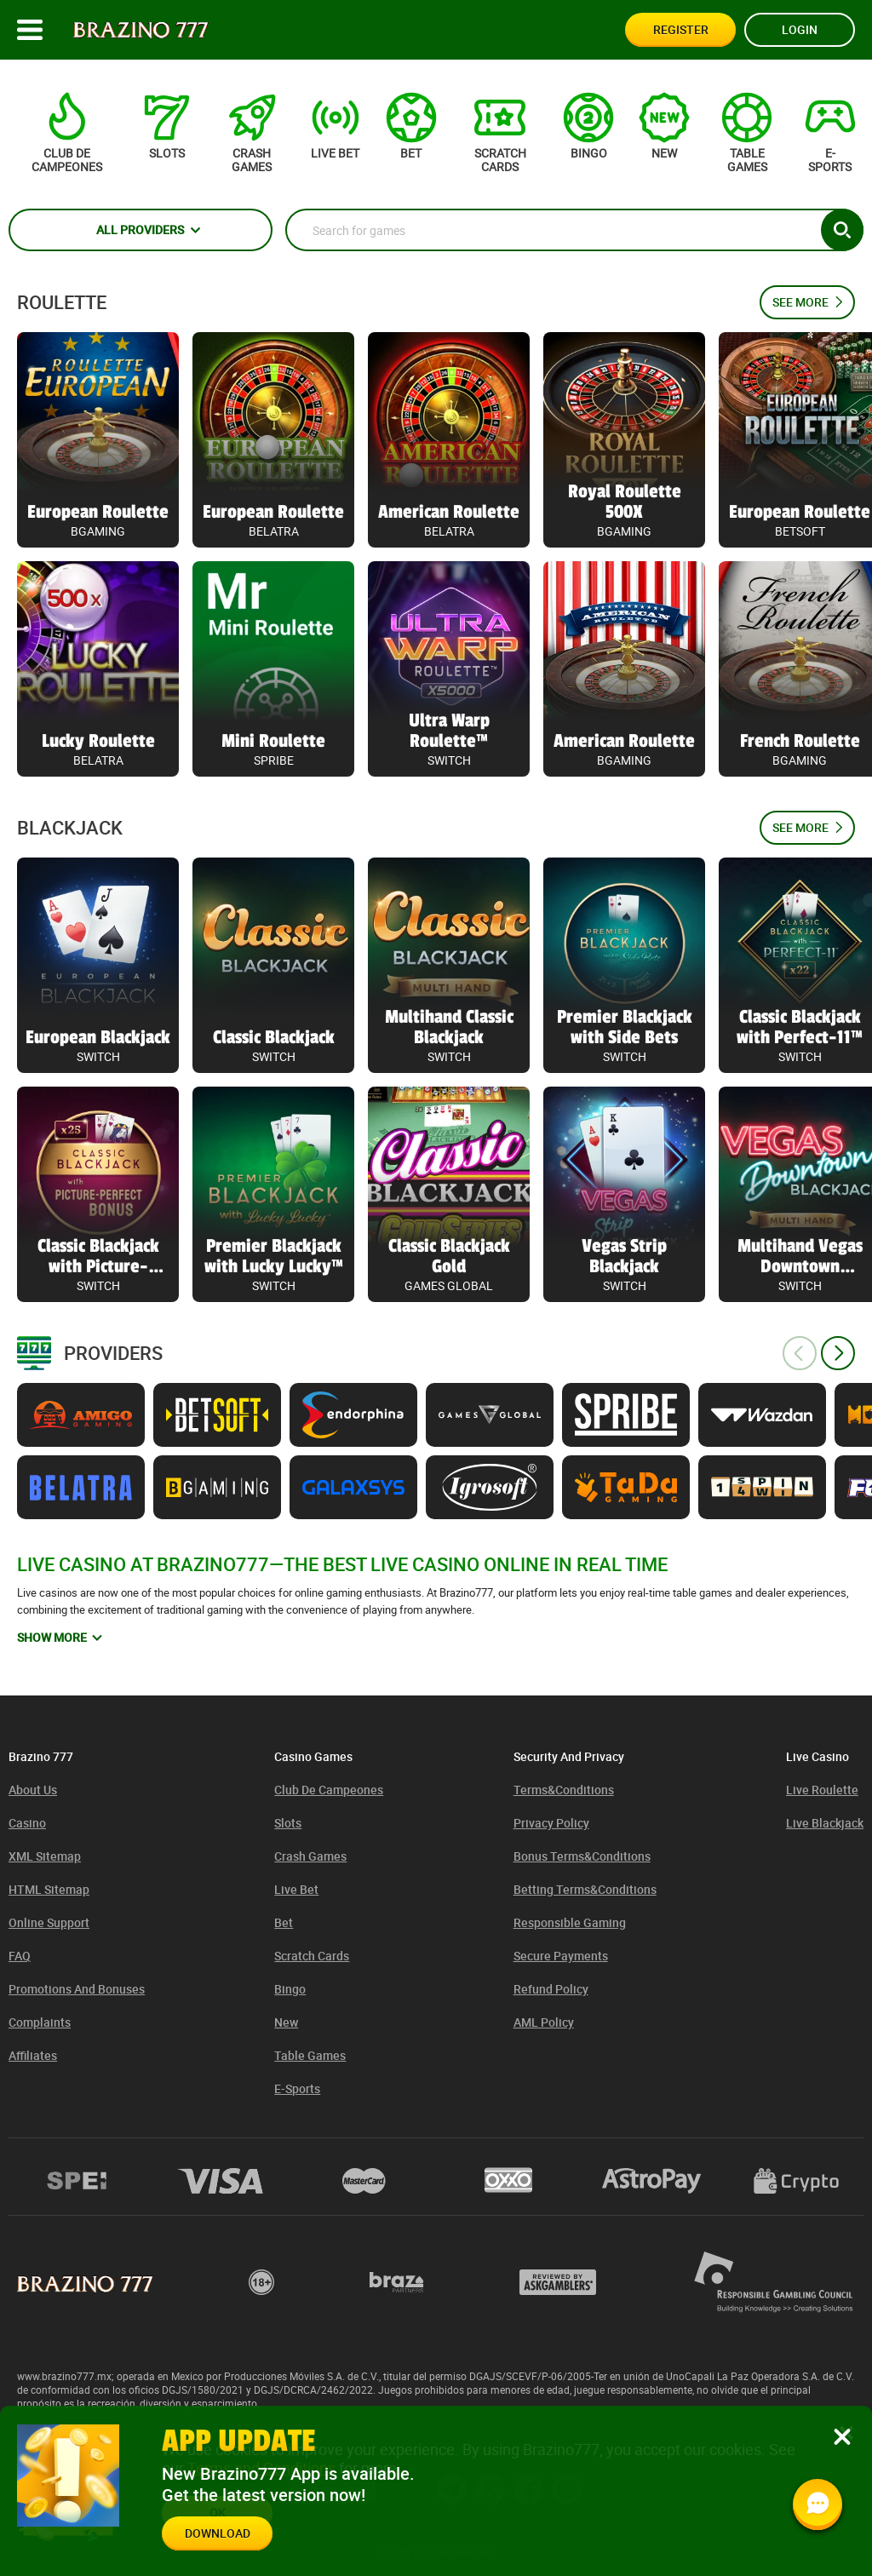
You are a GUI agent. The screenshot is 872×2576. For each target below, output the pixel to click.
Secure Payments (560, 1956)
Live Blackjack (824, 1823)
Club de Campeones (328, 1789)
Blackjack (70, 828)
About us (33, 1789)
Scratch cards (311, 1956)
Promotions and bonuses (77, 1989)
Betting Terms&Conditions (585, 1889)
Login (800, 29)
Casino (27, 1823)
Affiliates (33, 2055)
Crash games (310, 1856)
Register (680, 29)
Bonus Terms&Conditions (582, 1856)
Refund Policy (550, 1989)
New (286, 2022)
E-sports (297, 2088)
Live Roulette (822, 1789)
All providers (140, 229)
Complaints (40, 2022)
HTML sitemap (49, 1889)
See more (800, 302)
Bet (283, 1922)
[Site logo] (141, 30)
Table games (310, 2055)
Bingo (290, 1989)
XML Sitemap (45, 1856)
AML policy (543, 2022)
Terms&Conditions (563, 1789)
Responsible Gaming (569, 1922)
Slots (287, 1823)
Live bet (296, 1889)
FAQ (20, 1956)
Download (217, 2533)
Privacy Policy (551, 1823)
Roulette (61, 302)
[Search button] (842, 230)
